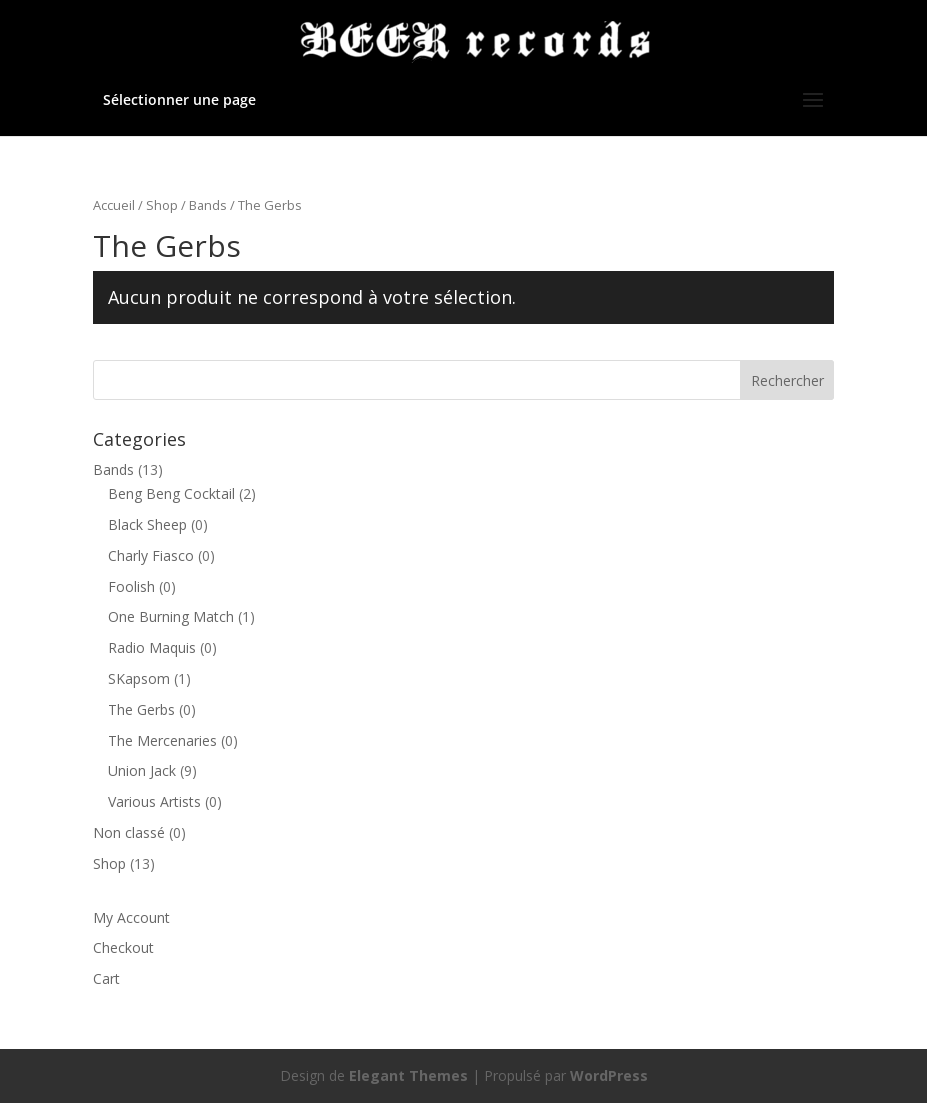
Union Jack (142, 770)
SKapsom (139, 678)
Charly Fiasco (151, 555)
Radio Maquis (152, 647)
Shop (162, 205)
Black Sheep (147, 524)
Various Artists (154, 801)
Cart (106, 978)
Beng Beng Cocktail (171, 493)
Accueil (114, 205)
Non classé (129, 832)
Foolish (131, 586)
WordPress (609, 1075)
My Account (131, 917)
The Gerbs (141, 709)
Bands (208, 205)
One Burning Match (171, 616)
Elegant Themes (408, 1075)
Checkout (123, 947)
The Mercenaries (162, 740)
